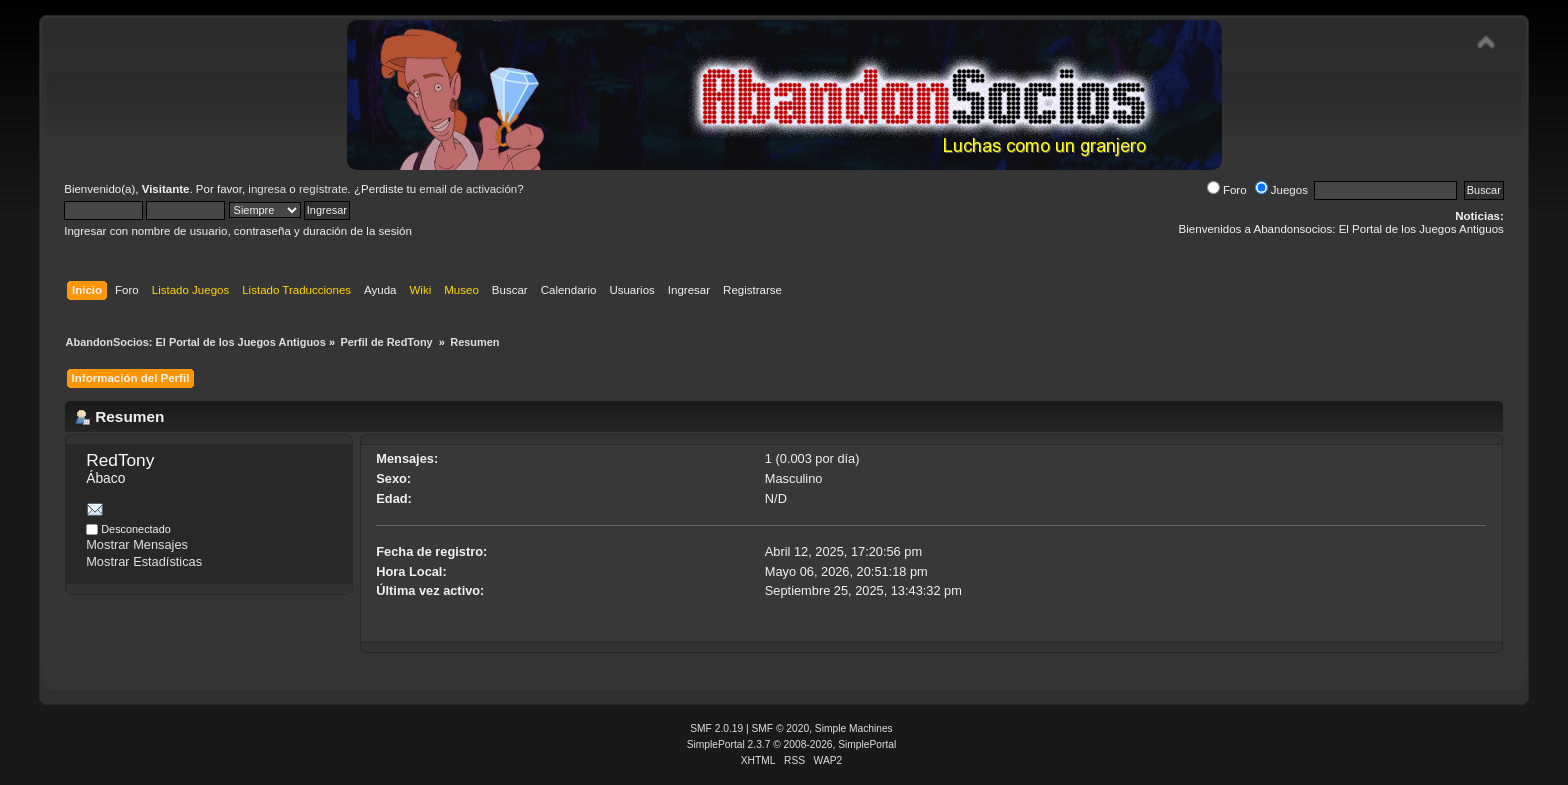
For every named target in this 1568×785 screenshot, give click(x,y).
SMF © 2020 (781, 728)
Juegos (1281, 190)
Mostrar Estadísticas (144, 561)
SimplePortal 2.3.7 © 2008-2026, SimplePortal (792, 744)
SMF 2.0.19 (716, 728)
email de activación (468, 189)
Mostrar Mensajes (137, 544)
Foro (1227, 190)
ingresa (267, 189)
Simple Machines (854, 728)
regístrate (323, 189)
